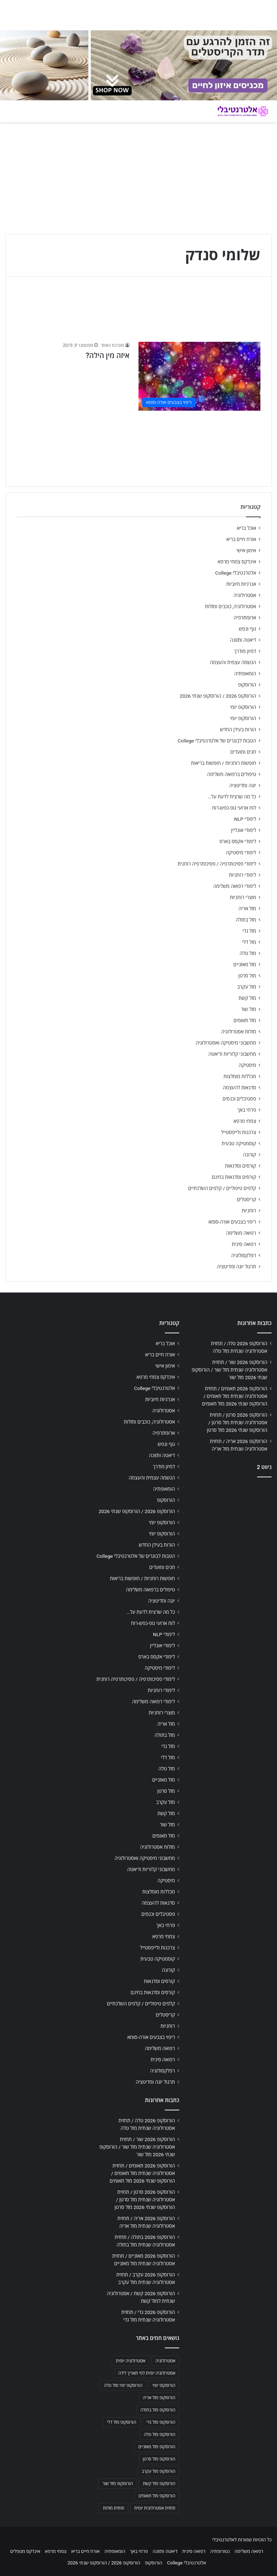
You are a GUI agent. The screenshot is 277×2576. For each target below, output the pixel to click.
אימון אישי (246, 550)
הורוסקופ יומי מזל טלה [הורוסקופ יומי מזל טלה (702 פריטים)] (123, 2385)
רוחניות (249, 1210)
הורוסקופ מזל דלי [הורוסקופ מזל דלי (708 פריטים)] (121, 2422)
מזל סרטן (247, 975)
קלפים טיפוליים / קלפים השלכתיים (222, 1188)
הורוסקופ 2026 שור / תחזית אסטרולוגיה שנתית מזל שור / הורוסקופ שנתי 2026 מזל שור (229, 1369)
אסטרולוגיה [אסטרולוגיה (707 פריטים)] (165, 2360)
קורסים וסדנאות (240, 1166)
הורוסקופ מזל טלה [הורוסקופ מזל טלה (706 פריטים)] (159, 2434)
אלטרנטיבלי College (235, 573)
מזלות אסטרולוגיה (238, 1031)
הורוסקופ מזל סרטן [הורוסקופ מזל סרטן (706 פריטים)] (159, 2459)
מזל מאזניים (244, 964)
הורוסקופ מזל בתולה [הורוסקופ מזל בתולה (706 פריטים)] (157, 2409)
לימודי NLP (245, 819)
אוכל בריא (246, 528)
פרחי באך (246, 1110)
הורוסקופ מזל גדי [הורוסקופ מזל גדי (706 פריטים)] (160, 2422)
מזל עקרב (246, 987)
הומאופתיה (245, 673)
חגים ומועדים (243, 752)
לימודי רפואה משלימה (234, 886)
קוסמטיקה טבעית (238, 1143)
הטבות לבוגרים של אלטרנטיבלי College (216, 741)
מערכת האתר (112, 345)
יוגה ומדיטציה (242, 785)
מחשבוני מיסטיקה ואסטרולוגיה (226, 1043)
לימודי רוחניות (242, 875)
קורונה (249, 1155)
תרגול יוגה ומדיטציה (236, 1266)
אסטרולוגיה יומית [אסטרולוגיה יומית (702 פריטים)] (130, 2360)
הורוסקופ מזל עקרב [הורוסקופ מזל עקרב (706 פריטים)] (158, 2471)
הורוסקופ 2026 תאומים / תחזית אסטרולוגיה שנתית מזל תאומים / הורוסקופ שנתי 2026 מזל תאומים (234, 1396)
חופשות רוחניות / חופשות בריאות (223, 763)
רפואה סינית (244, 1244)
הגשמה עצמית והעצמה (233, 662)
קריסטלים (246, 1199)
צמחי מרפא (244, 1121)
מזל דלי (249, 942)
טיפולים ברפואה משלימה (231, 774)
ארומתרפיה (245, 617)
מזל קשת (247, 998)
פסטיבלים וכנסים (239, 1099)
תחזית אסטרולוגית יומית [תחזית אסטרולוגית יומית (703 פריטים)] (154, 2508)
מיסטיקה (247, 1065)
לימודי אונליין (243, 830)
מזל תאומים (245, 1020)
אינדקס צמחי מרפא (237, 562)
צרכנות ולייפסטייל (238, 1132)
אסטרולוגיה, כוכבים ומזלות (230, 606)
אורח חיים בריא (241, 539)
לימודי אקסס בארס (238, 841)
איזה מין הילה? (107, 355)
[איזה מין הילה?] (199, 376)
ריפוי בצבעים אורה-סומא (232, 1222)
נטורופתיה (220, 2551)
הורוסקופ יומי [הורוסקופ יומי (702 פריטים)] (164, 2385)
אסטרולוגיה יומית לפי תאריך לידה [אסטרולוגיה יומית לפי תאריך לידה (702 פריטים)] (146, 2373)
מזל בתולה (246, 920)
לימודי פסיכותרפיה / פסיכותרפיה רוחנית (216, 864)
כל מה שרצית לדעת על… (232, 796)
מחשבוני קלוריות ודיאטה (232, 1054)
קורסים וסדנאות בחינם (234, 1177)
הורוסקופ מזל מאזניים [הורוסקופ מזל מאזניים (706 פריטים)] (156, 2446)
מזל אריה (247, 908)
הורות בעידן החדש (238, 729)
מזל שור (248, 1009)
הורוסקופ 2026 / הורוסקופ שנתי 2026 (218, 696)
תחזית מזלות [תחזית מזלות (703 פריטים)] (113, 2508)
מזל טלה (247, 953)
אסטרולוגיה (245, 595)
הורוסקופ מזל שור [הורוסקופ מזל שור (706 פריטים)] (117, 2483)
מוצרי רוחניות (243, 897)
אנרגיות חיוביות (241, 584)
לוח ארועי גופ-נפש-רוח (234, 808)
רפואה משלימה (241, 1233)
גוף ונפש (247, 629)
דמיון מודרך (245, 651)
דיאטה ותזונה (243, 640)
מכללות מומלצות (240, 1076)
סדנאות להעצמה (239, 1087)
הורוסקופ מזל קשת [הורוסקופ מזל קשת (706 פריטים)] (159, 2483)
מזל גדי (249, 931)
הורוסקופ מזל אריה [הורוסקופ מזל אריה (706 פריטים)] (159, 2397)
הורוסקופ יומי (243, 707)
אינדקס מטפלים (25, 2551)
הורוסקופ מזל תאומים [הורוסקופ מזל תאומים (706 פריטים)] (156, 2495)
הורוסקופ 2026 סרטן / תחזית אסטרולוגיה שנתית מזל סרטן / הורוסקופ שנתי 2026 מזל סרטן (237, 1422)
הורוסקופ (247, 685)
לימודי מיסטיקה (241, 852)
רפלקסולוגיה (243, 1255)
